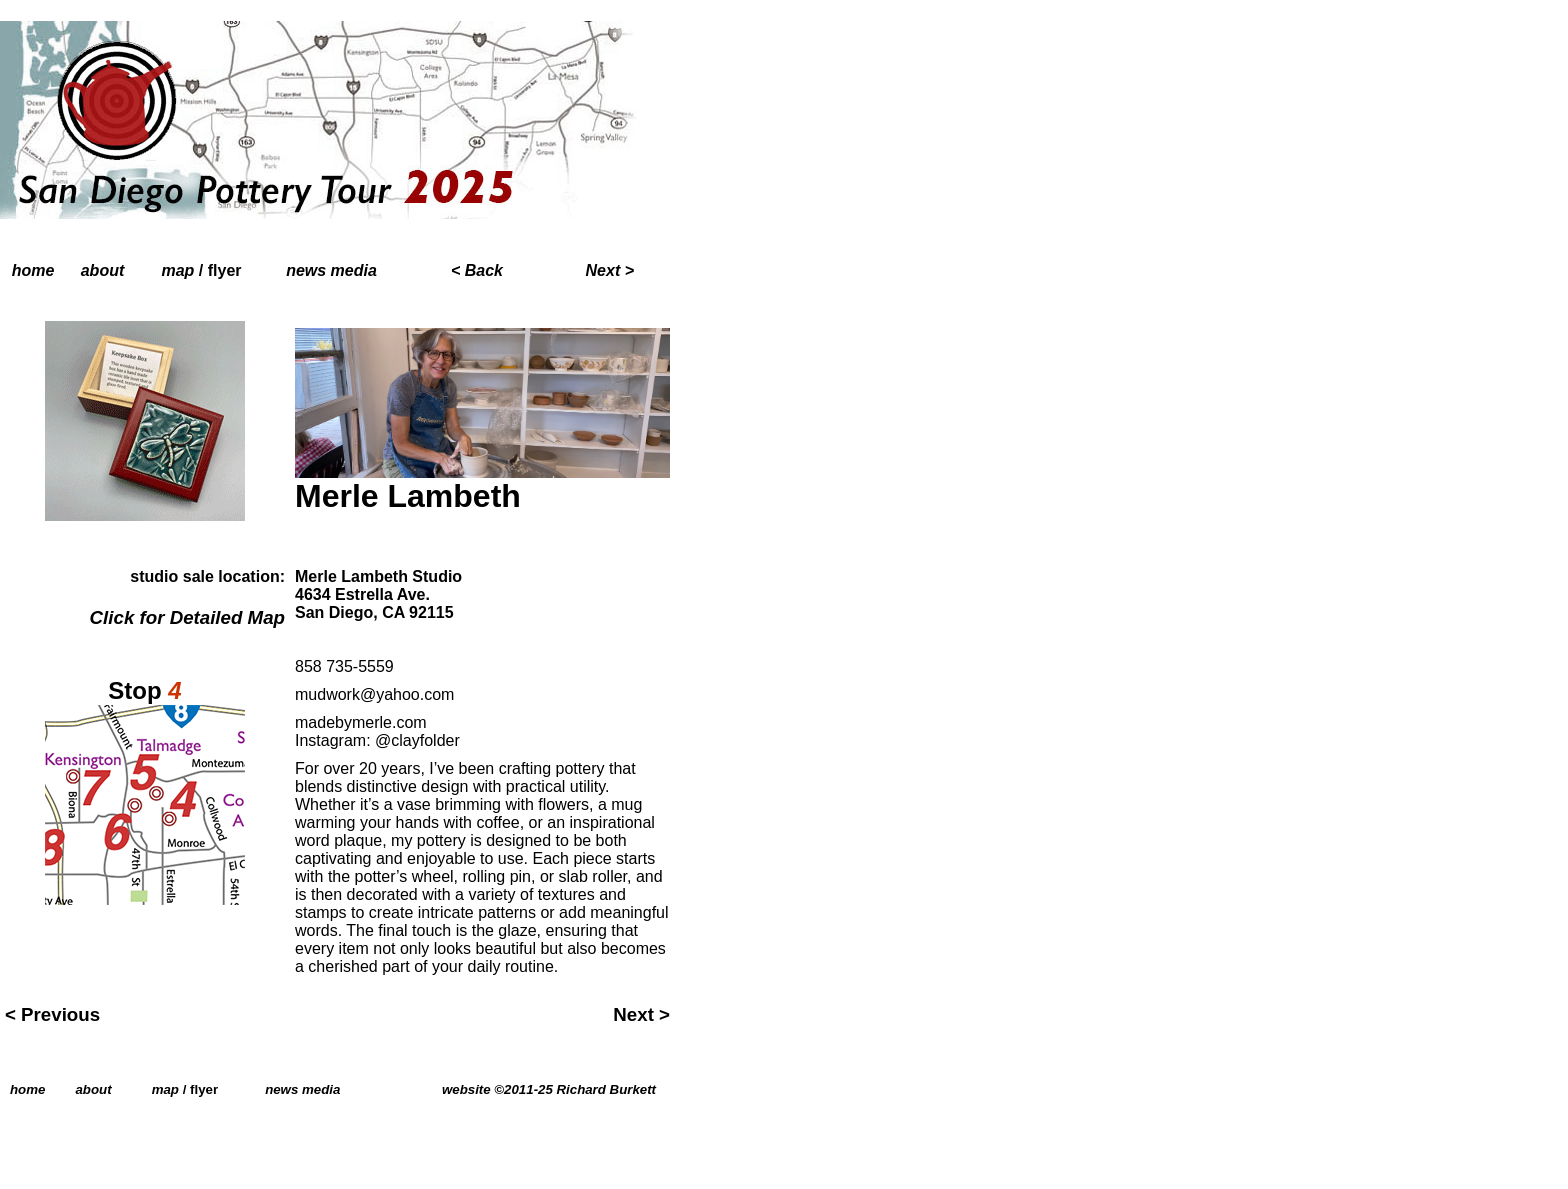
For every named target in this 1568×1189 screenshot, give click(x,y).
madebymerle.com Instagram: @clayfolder (377, 731)
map (177, 270)
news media (331, 270)
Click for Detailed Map (187, 617)
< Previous (52, 1014)
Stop (144, 690)
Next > (641, 1014)
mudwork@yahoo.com (374, 694)
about (103, 270)
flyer (225, 270)
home (33, 270)
